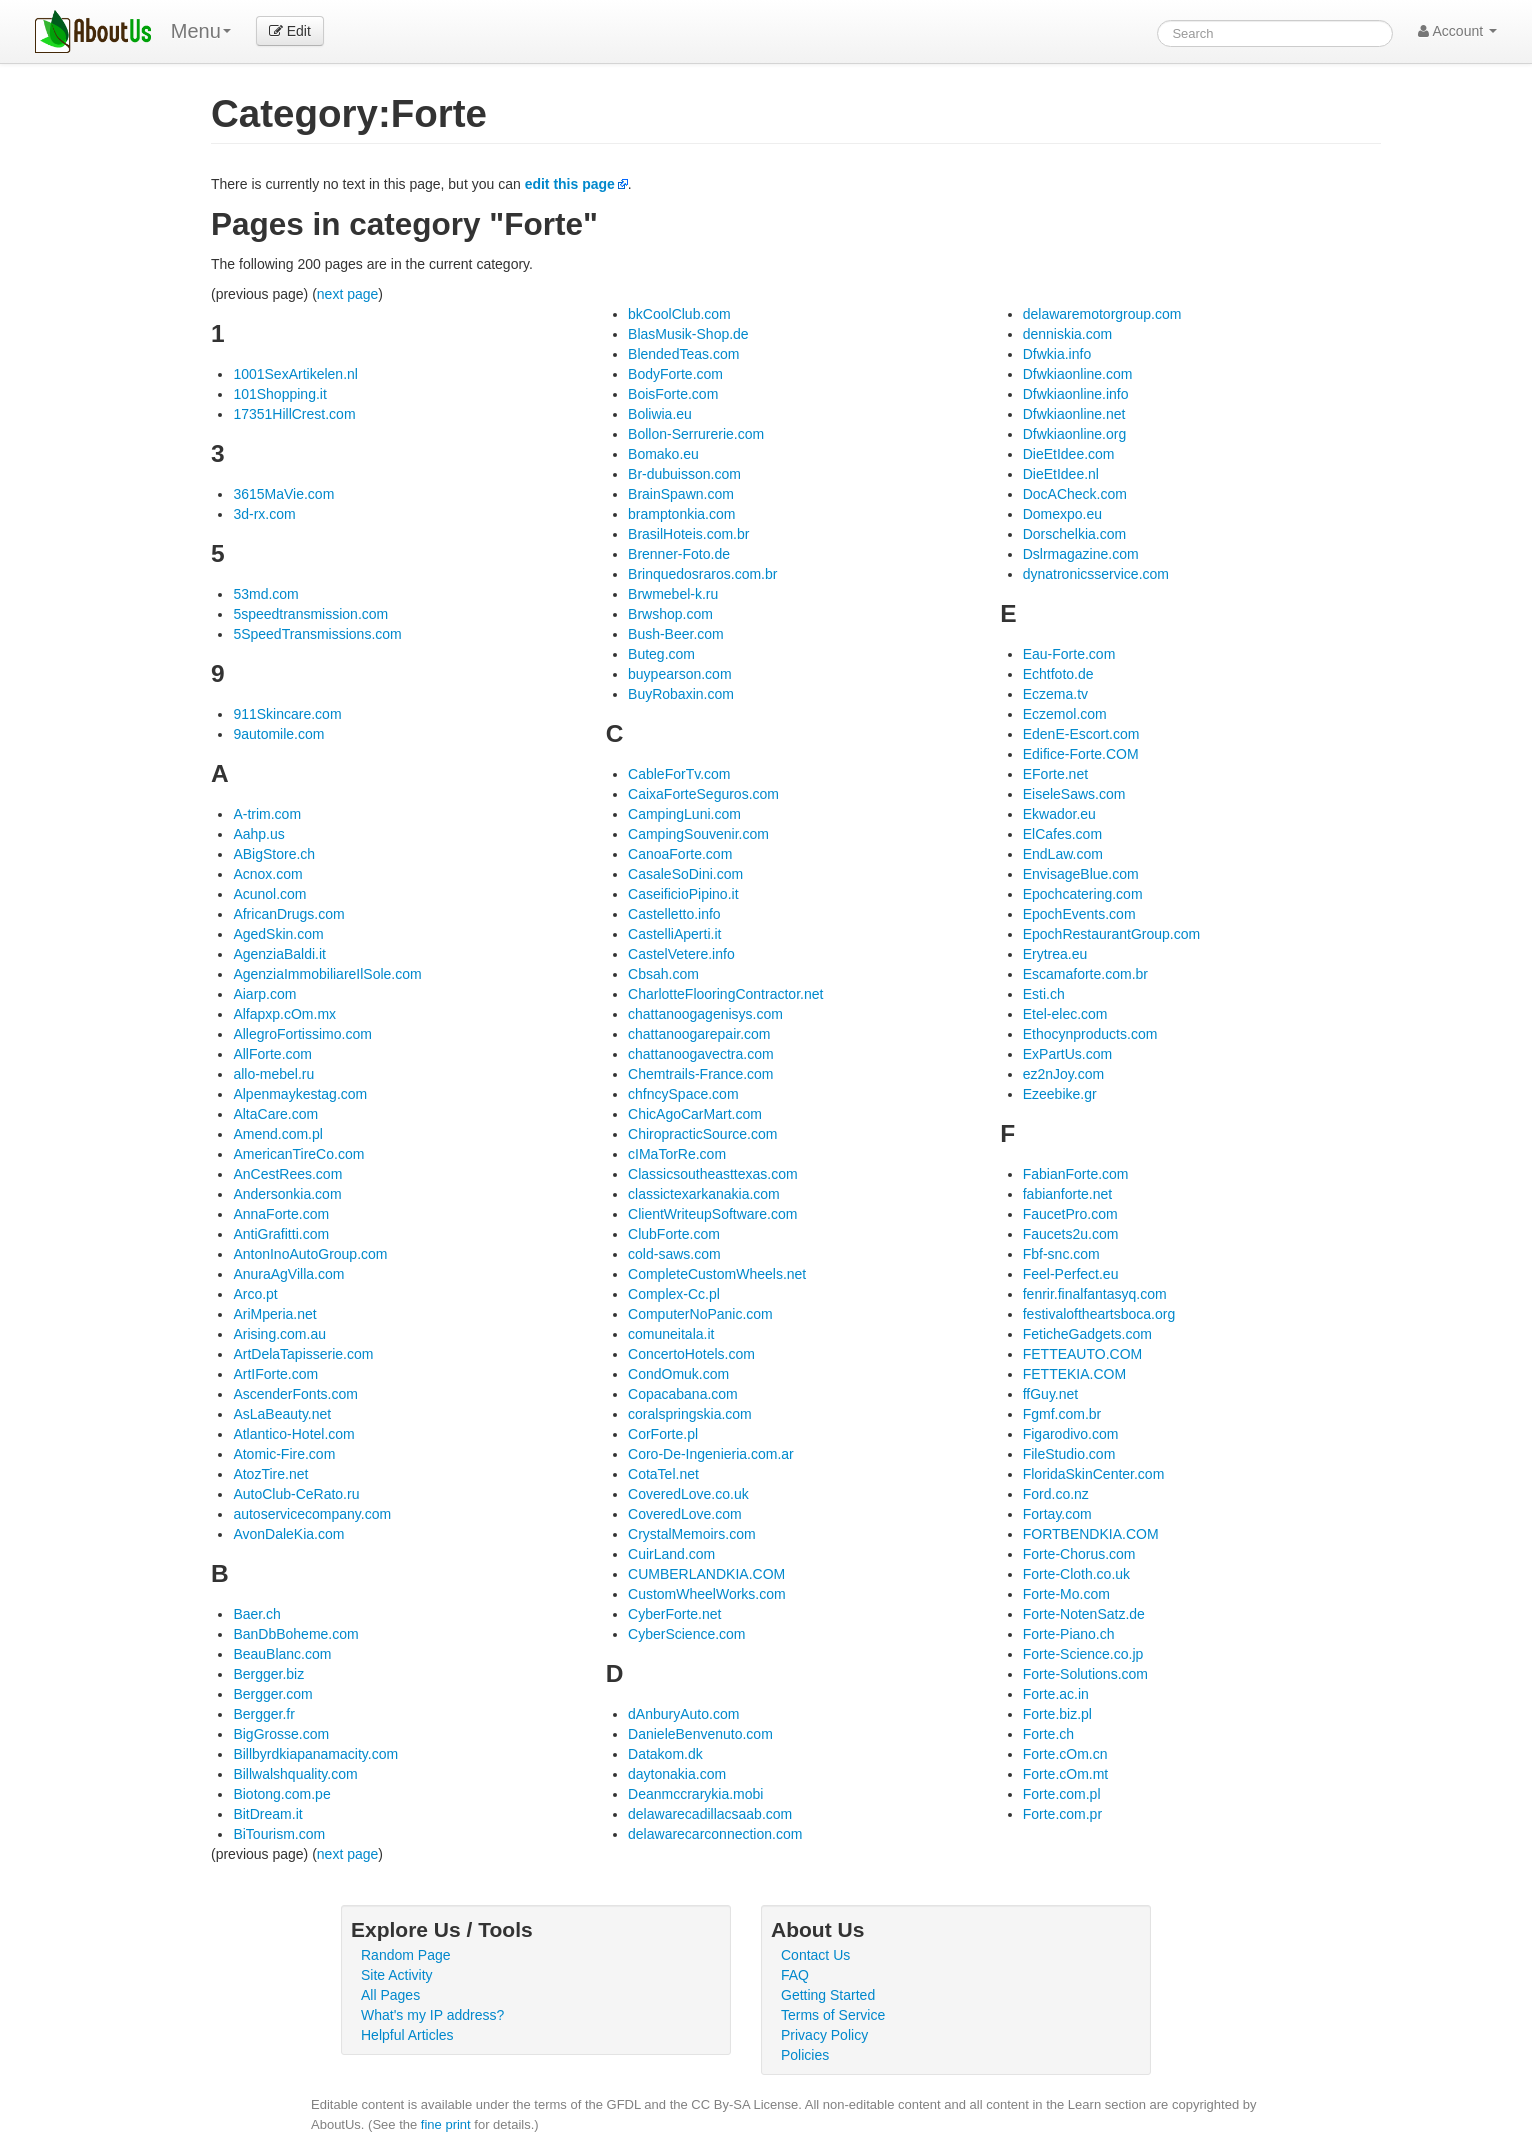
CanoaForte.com (680, 854)
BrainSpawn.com (681, 494)
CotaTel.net (663, 1474)
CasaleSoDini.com (685, 874)
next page (348, 294)
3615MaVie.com (283, 494)
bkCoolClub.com (679, 314)
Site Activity (397, 1975)
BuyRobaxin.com (681, 694)
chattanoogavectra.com (701, 1054)
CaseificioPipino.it (683, 894)
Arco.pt (255, 1294)
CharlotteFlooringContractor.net (725, 994)
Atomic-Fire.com (284, 1454)
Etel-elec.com (1065, 1014)
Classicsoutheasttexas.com (713, 1174)
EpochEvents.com (1079, 914)
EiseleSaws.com (1074, 794)
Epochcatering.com (1083, 894)
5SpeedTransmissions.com (317, 634)
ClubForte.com (674, 1234)
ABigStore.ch (274, 854)
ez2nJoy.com (1063, 1074)
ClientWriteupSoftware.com (712, 1214)
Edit (290, 31)
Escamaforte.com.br (1085, 974)
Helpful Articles (407, 2035)
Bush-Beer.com (676, 634)
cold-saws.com (674, 1254)
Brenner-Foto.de (679, 554)
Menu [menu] (201, 31)
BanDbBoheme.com (295, 1634)
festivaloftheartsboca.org (1099, 1314)
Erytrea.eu (1055, 954)
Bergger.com (272, 1694)
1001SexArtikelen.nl (295, 374)
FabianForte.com (1076, 1174)
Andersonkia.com (287, 1194)
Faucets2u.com (1071, 1234)
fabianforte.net (1068, 1194)
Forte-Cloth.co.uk (1076, 1574)
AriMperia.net (274, 1314)
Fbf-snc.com (1061, 1254)
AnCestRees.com (287, 1174)
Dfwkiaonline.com (1078, 374)
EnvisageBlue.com (1081, 874)
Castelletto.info (674, 914)
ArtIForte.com (275, 1374)
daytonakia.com (677, 1774)
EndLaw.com (1063, 854)
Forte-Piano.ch (1069, 1634)
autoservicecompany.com (312, 1514)
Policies (805, 2055)
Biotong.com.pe (281, 1794)
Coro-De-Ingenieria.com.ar (711, 1454)
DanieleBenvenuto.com (700, 1734)
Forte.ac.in (1056, 1694)
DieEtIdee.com (1069, 454)
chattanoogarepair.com (699, 1034)
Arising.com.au (279, 1334)
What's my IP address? (432, 2015)
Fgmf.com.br (1062, 1414)
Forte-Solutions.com (1085, 1674)
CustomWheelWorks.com (707, 1594)
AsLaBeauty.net (282, 1414)
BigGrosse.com (281, 1734)
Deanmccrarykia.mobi (695, 1794)
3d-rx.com (264, 514)
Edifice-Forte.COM (1081, 754)
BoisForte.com (673, 394)
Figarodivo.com (1071, 1434)
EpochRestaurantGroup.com (1111, 934)
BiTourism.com (279, 1834)
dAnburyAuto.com (683, 1714)
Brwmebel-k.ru (673, 594)
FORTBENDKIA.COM (1091, 1534)
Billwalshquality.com (295, 1774)
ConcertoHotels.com (691, 1354)
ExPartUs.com (1067, 1054)
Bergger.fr (263, 1714)
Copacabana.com (683, 1394)
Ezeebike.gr (1060, 1094)
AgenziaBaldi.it (279, 954)
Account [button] (1457, 31)
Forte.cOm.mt (1066, 1774)
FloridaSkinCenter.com (1094, 1474)
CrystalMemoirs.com (692, 1534)
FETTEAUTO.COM (1083, 1354)
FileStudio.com (1069, 1454)
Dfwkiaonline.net (1074, 414)
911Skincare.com (287, 714)
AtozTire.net (270, 1474)
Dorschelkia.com (1074, 534)
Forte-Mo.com (1066, 1594)
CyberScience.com (687, 1634)
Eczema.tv (1055, 694)
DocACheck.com (1075, 494)
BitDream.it (267, 1814)
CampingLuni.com (684, 814)
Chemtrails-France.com (700, 1074)
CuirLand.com (671, 1554)
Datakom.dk (665, 1754)
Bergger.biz (268, 1674)
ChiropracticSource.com (702, 1134)
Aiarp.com (264, 994)
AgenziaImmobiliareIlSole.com (327, 974)
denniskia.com (1068, 334)
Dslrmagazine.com (1081, 554)
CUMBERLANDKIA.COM (706, 1574)
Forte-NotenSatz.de (1084, 1614)
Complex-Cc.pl (674, 1294)
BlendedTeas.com (683, 354)
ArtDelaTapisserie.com (303, 1354)
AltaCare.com (275, 1114)
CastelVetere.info (681, 954)
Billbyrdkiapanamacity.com (315, 1754)
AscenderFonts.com (295, 1394)
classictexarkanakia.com (704, 1194)
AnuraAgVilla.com (288, 1274)
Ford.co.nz (1056, 1494)
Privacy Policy (824, 2035)
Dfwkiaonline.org (1075, 434)
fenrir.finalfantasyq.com (1095, 1294)
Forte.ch (1048, 1734)
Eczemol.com (1065, 714)
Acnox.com (267, 874)
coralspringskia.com (690, 1414)
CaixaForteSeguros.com (703, 794)
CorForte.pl (663, 1434)
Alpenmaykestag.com (300, 1094)
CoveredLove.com (685, 1514)
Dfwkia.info (1057, 354)
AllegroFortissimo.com (302, 1034)
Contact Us (815, 1955)
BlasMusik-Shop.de (688, 334)
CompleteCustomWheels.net (717, 1274)
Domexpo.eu (1062, 514)
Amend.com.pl (277, 1134)
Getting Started (828, 1995)
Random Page (406, 1955)
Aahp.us (258, 834)
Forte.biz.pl (1057, 1714)
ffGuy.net (1051, 1394)
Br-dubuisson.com (684, 474)
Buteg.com (661, 654)
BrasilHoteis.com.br (688, 534)
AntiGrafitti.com (281, 1234)
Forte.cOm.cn (1065, 1754)
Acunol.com (269, 894)
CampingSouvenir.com (698, 834)
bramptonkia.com (681, 514)
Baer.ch (256, 1614)
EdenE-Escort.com (1081, 734)
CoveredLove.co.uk (688, 1494)
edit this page (570, 184)
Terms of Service (833, 2015)
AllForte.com (272, 1054)
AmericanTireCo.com (298, 1154)
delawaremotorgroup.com (1102, 314)
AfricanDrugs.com (288, 914)
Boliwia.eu (660, 414)
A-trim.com (267, 814)
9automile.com (278, 734)
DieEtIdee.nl (1061, 474)
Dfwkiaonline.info (1076, 394)
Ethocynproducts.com (1090, 1034)
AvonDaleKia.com (288, 1534)
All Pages (390, 1995)
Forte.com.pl (1062, 1794)
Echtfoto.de (1058, 674)
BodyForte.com (675, 374)
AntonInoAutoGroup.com (310, 1254)
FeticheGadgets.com (1087, 1334)
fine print (446, 2124)
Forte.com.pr (1062, 1814)
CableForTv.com (679, 774)
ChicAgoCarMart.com (695, 1114)
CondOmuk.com (678, 1374)
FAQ (795, 1975)
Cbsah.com (663, 974)
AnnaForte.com (281, 1214)
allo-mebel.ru (273, 1074)
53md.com (265, 594)
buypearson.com (680, 674)
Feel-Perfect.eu (1071, 1274)
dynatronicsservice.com (1096, 574)
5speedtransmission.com (310, 614)
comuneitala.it (671, 1334)
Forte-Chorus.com (1079, 1554)
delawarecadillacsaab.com (710, 1814)
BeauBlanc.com (282, 1654)
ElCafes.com (1062, 834)
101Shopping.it (279, 394)
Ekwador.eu (1059, 814)
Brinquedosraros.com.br (702, 574)
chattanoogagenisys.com (705, 1014)
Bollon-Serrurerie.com (696, 434)
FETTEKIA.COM (1074, 1374)
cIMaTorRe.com (677, 1154)
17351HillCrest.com (294, 414)
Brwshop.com (670, 614)
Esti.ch (1044, 994)
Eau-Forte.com (1069, 654)
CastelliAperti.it (674, 934)
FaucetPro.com (1070, 1214)
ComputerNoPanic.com (700, 1314)
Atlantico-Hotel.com (293, 1434)
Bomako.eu (663, 454)
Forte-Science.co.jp (1083, 1654)
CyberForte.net (674, 1614)
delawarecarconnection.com (715, 1834)
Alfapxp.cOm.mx (284, 1014)
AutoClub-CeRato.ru (296, 1494)
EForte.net (1055, 774)
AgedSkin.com (278, 934)
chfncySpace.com (683, 1094)
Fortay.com (1057, 1514)
